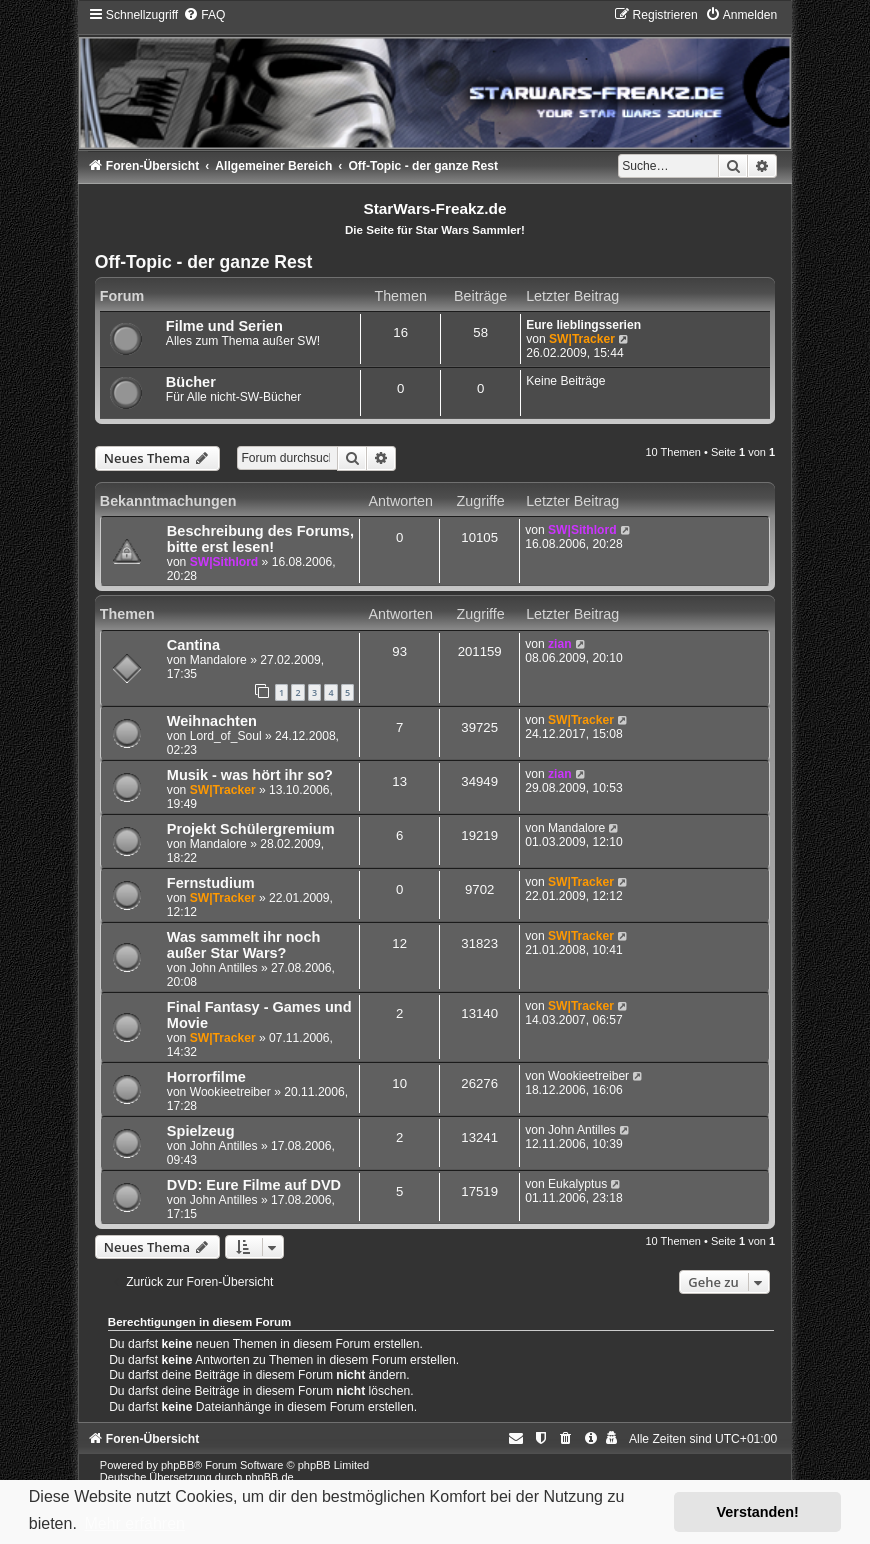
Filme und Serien (224, 326)
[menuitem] (204, 15)
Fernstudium (211, 883)
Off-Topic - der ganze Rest (204, 262)
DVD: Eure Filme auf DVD (254, 1185)
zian (560, 644)
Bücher (191, 382)
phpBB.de (269, 1477)
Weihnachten (212, 721)
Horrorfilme (206, 1077)
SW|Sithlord (224, 562)
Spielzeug (201, 1131)
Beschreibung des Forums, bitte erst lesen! (260, 539)
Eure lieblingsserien (583, 325)
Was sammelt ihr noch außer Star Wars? (244, 945)
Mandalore (218, 660)
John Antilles (224, 968)
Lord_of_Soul (226, 736)
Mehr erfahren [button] (134, 1523)
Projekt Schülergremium (251, 829)
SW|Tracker (582, 339)
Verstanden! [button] (758, 1512)
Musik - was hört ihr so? (250, 775)
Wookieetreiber (230, 1092)
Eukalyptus (577, 1184)
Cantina (193, 645)
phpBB (177, 1465)
